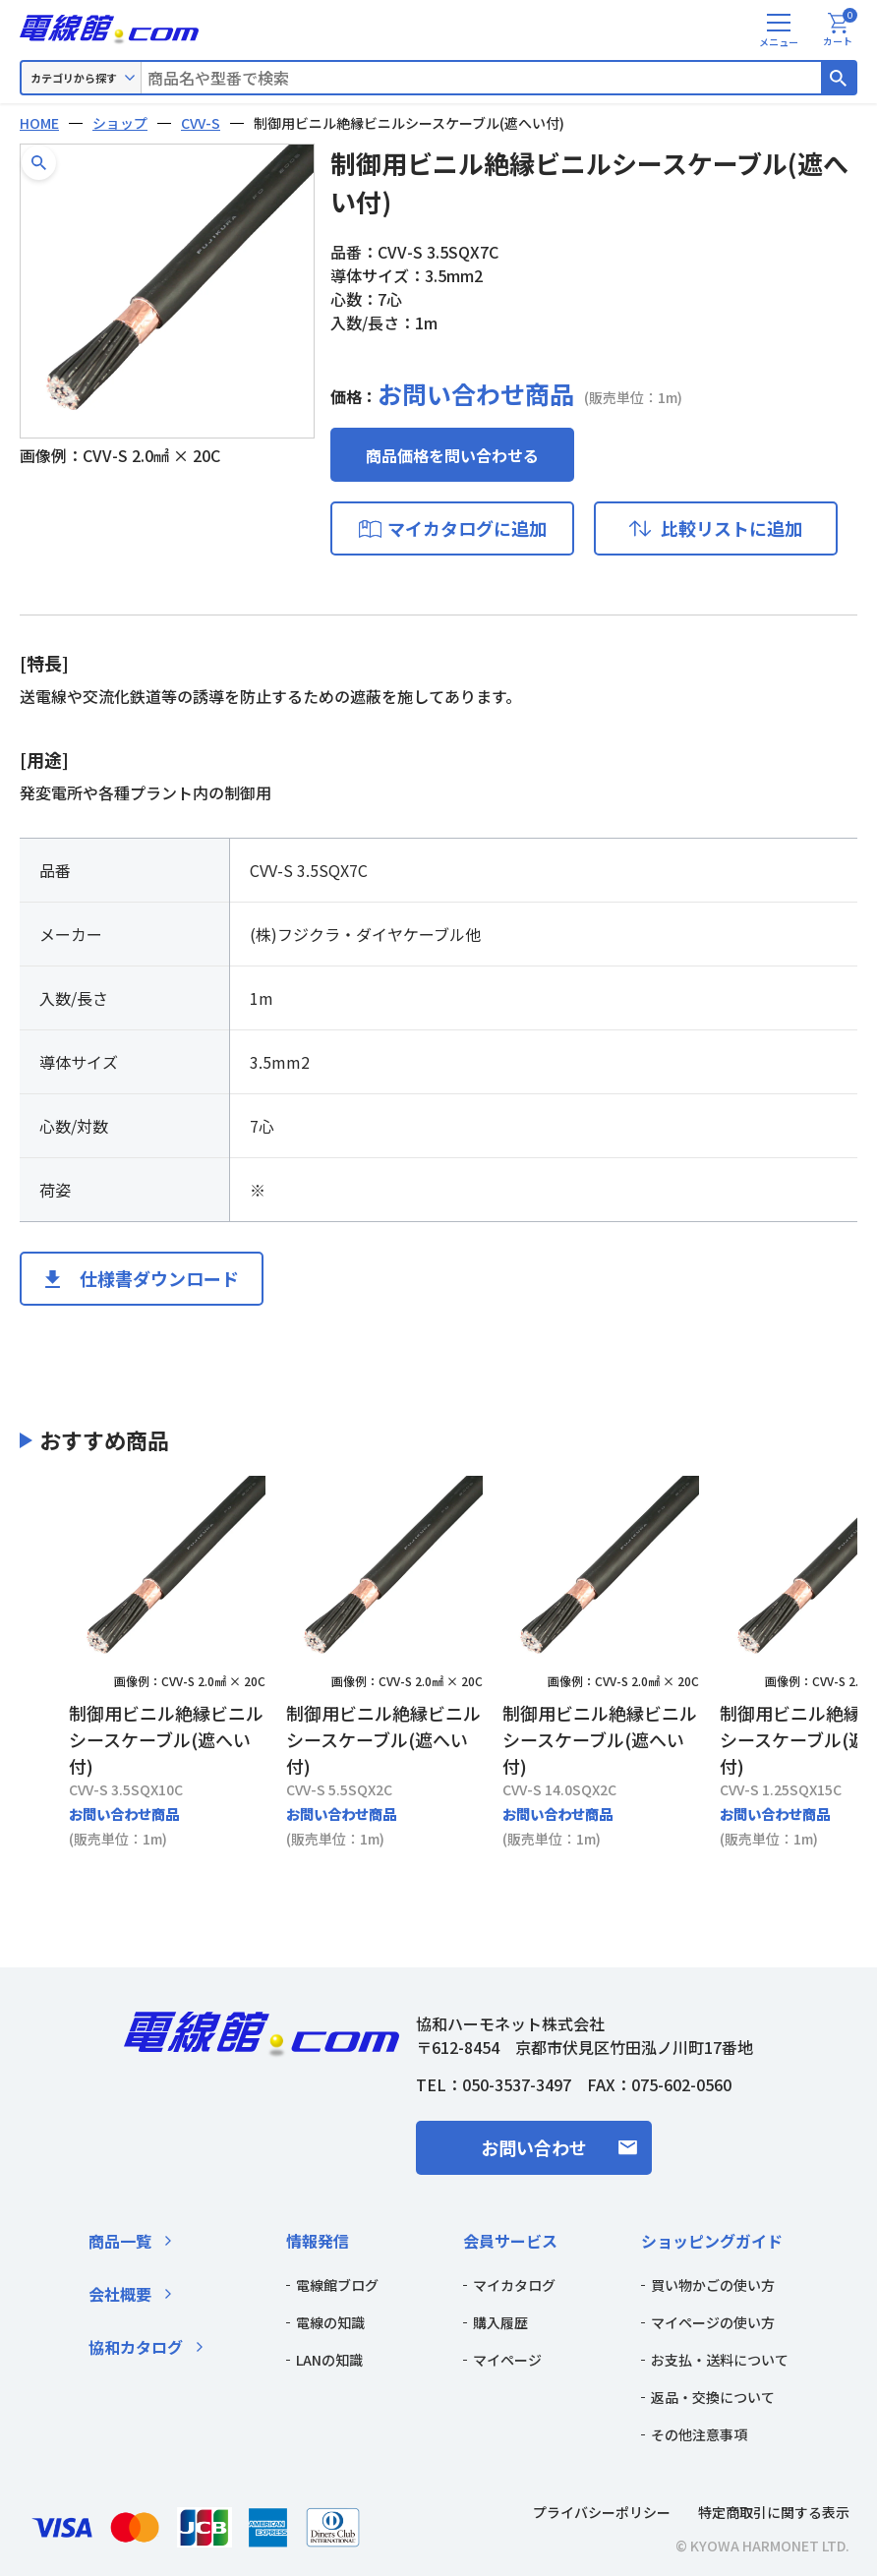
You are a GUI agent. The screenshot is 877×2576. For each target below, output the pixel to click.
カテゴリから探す (73, 78)
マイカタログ (514, 2285)
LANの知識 (329, 2360)
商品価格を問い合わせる (452, 455)
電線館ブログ (337, 2285)
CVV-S (200, 123)
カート (840, 30)
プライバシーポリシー (602, 2512)
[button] (39, 163)
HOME (39, 123)
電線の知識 (330, 2322)
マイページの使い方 (713, 2322)
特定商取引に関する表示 (773, 2512)
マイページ (507, 2360)
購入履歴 (500, 2322)
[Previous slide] (44, 1662)
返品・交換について (713, 2397)
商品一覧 (119, 2241)
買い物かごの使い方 (713, 2285)
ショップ (119, 123)
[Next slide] (832, 1662)
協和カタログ (135, 2347)
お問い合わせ (534, 2147)
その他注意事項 (699, 2434)
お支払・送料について (720, 2360)
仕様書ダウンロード (159, 1278)
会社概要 (119, 2294)
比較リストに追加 (731, 528)
